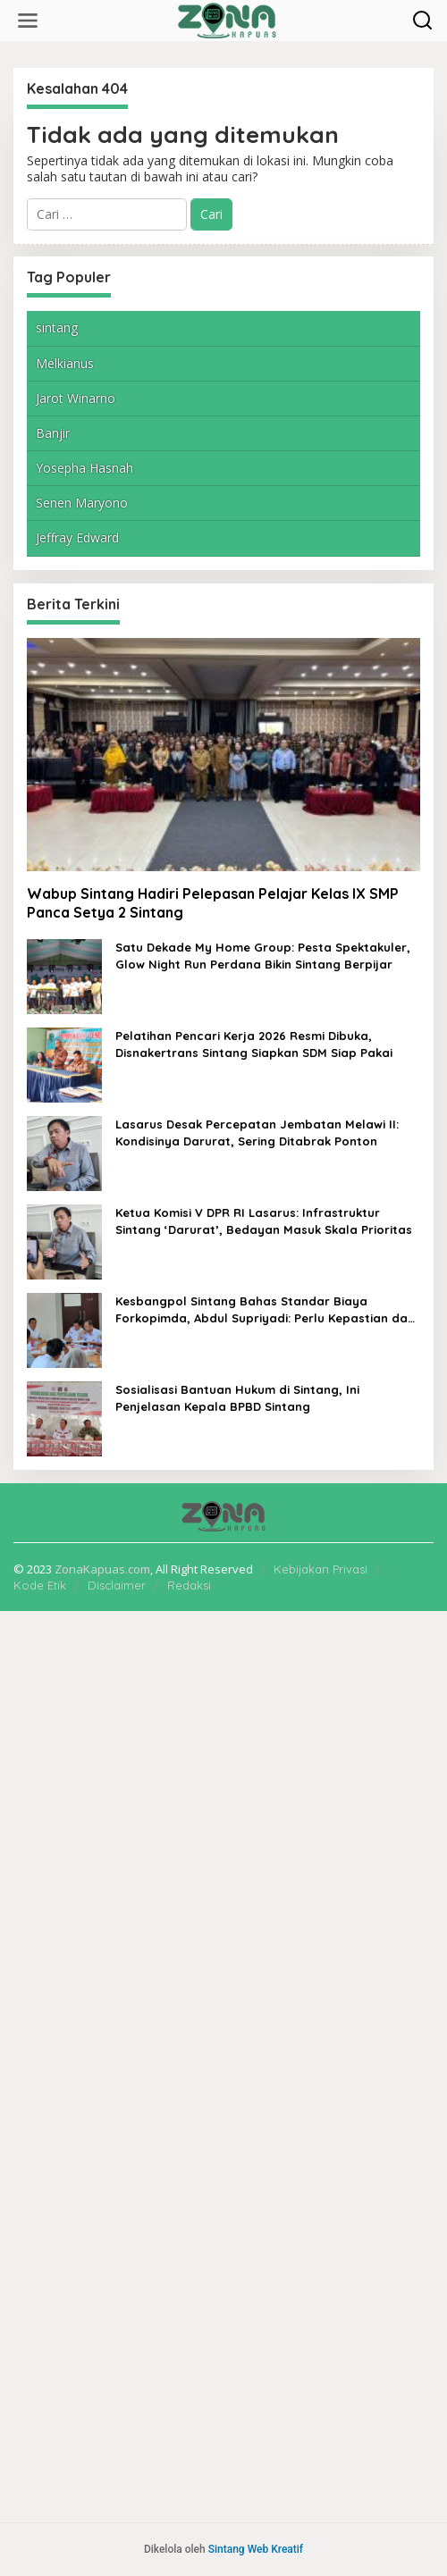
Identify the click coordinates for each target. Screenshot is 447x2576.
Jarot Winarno (75, 398)
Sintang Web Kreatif (255, 2549)
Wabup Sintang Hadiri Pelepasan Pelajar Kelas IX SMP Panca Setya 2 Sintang (213, 903)
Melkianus (65, 363)
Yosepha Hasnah (84, 467)
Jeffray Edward (77, 537)
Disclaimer (117, 1585)
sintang (57, 327)
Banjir (53, 432)
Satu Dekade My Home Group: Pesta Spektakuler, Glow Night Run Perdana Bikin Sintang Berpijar (262, 955)
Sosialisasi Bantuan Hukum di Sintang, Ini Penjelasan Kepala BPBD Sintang (237, 1397)
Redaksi (189, 1585)
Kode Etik (39, 1585)
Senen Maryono (82, 502)
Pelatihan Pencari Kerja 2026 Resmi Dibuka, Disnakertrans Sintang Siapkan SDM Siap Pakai (253, 1043)
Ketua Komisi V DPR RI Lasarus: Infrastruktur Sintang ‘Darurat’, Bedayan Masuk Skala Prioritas (263, 1220)
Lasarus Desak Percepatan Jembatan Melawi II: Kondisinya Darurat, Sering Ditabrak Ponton (257, 1132)
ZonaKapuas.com (102, 1569)
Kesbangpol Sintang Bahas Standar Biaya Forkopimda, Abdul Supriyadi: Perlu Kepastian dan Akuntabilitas (265, 1309)
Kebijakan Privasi (320, 1569)
